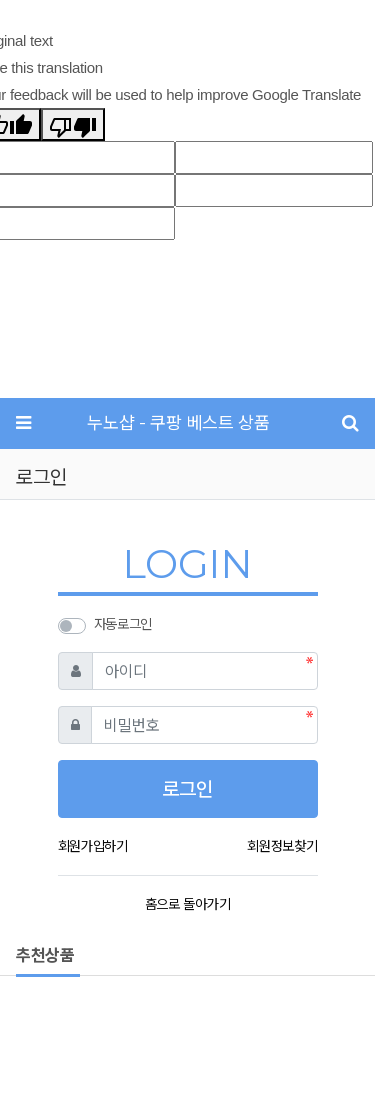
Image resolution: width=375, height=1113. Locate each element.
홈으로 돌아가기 (187, 904)
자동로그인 (123, 624)
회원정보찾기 (282, 846)
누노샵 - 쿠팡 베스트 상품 (178, 423)
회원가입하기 (93, 846)
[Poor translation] (73, 124)
